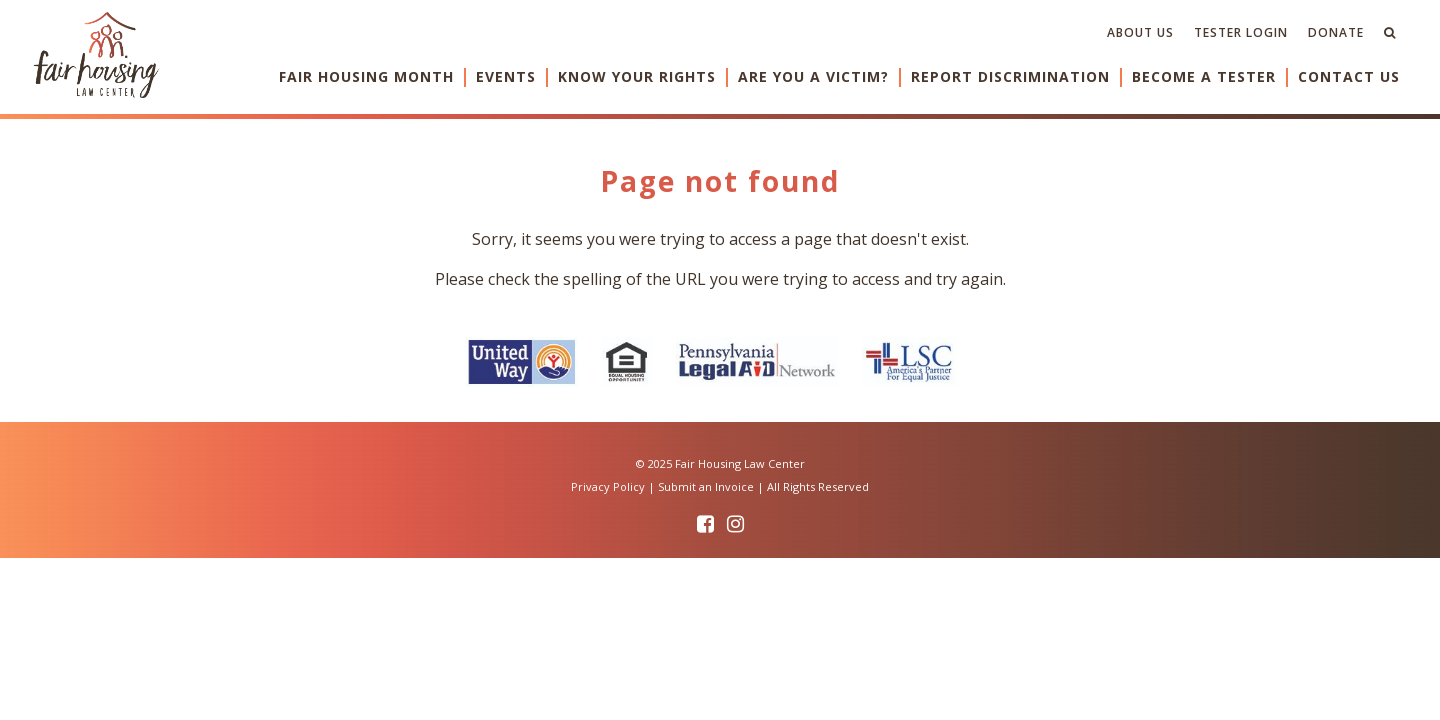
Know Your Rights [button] (637, 76)
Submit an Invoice (706, 486)
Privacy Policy (608, 486)
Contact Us (1349, 76)
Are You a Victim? (813, 76)
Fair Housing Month (366, 76)
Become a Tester (1204, 76)
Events (506, 76)
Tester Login (1241, 32)
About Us (1140, 32)
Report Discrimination (1010, 76)
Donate (1336, 32)
